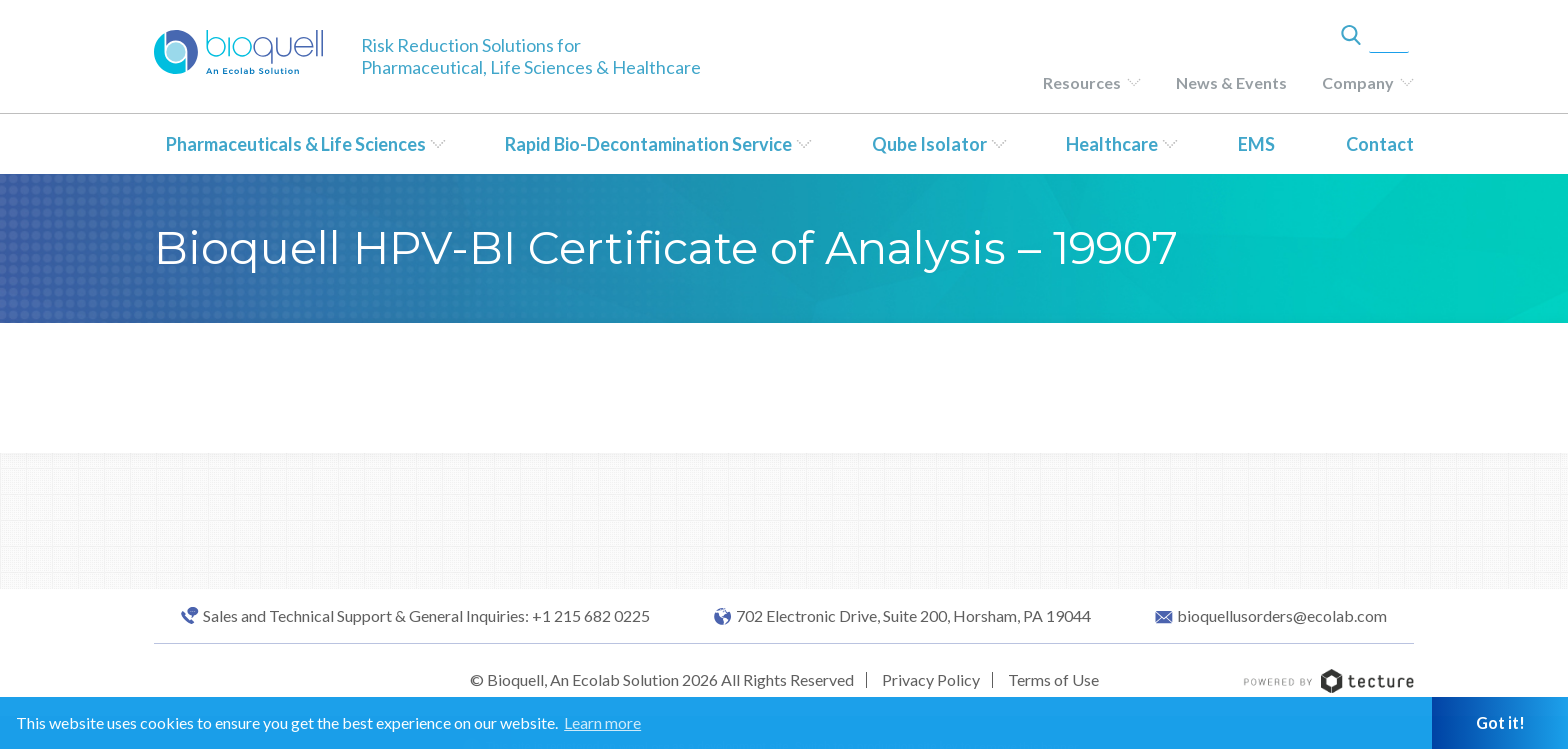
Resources (1082, 82)
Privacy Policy (931, 679)
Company (1358, 82)
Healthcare (1112, 144)
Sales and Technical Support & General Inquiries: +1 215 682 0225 (426, 616)
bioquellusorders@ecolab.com (1282, 616)
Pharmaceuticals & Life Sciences (296, 144)
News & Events (1231, 82)
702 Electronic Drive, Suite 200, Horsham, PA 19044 (913, 616)
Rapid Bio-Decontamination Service (648, 144)
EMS (1256, 144)
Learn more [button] (602, 722)
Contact (1380, 144)
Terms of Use (1053, 679)
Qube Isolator (929, 144)
